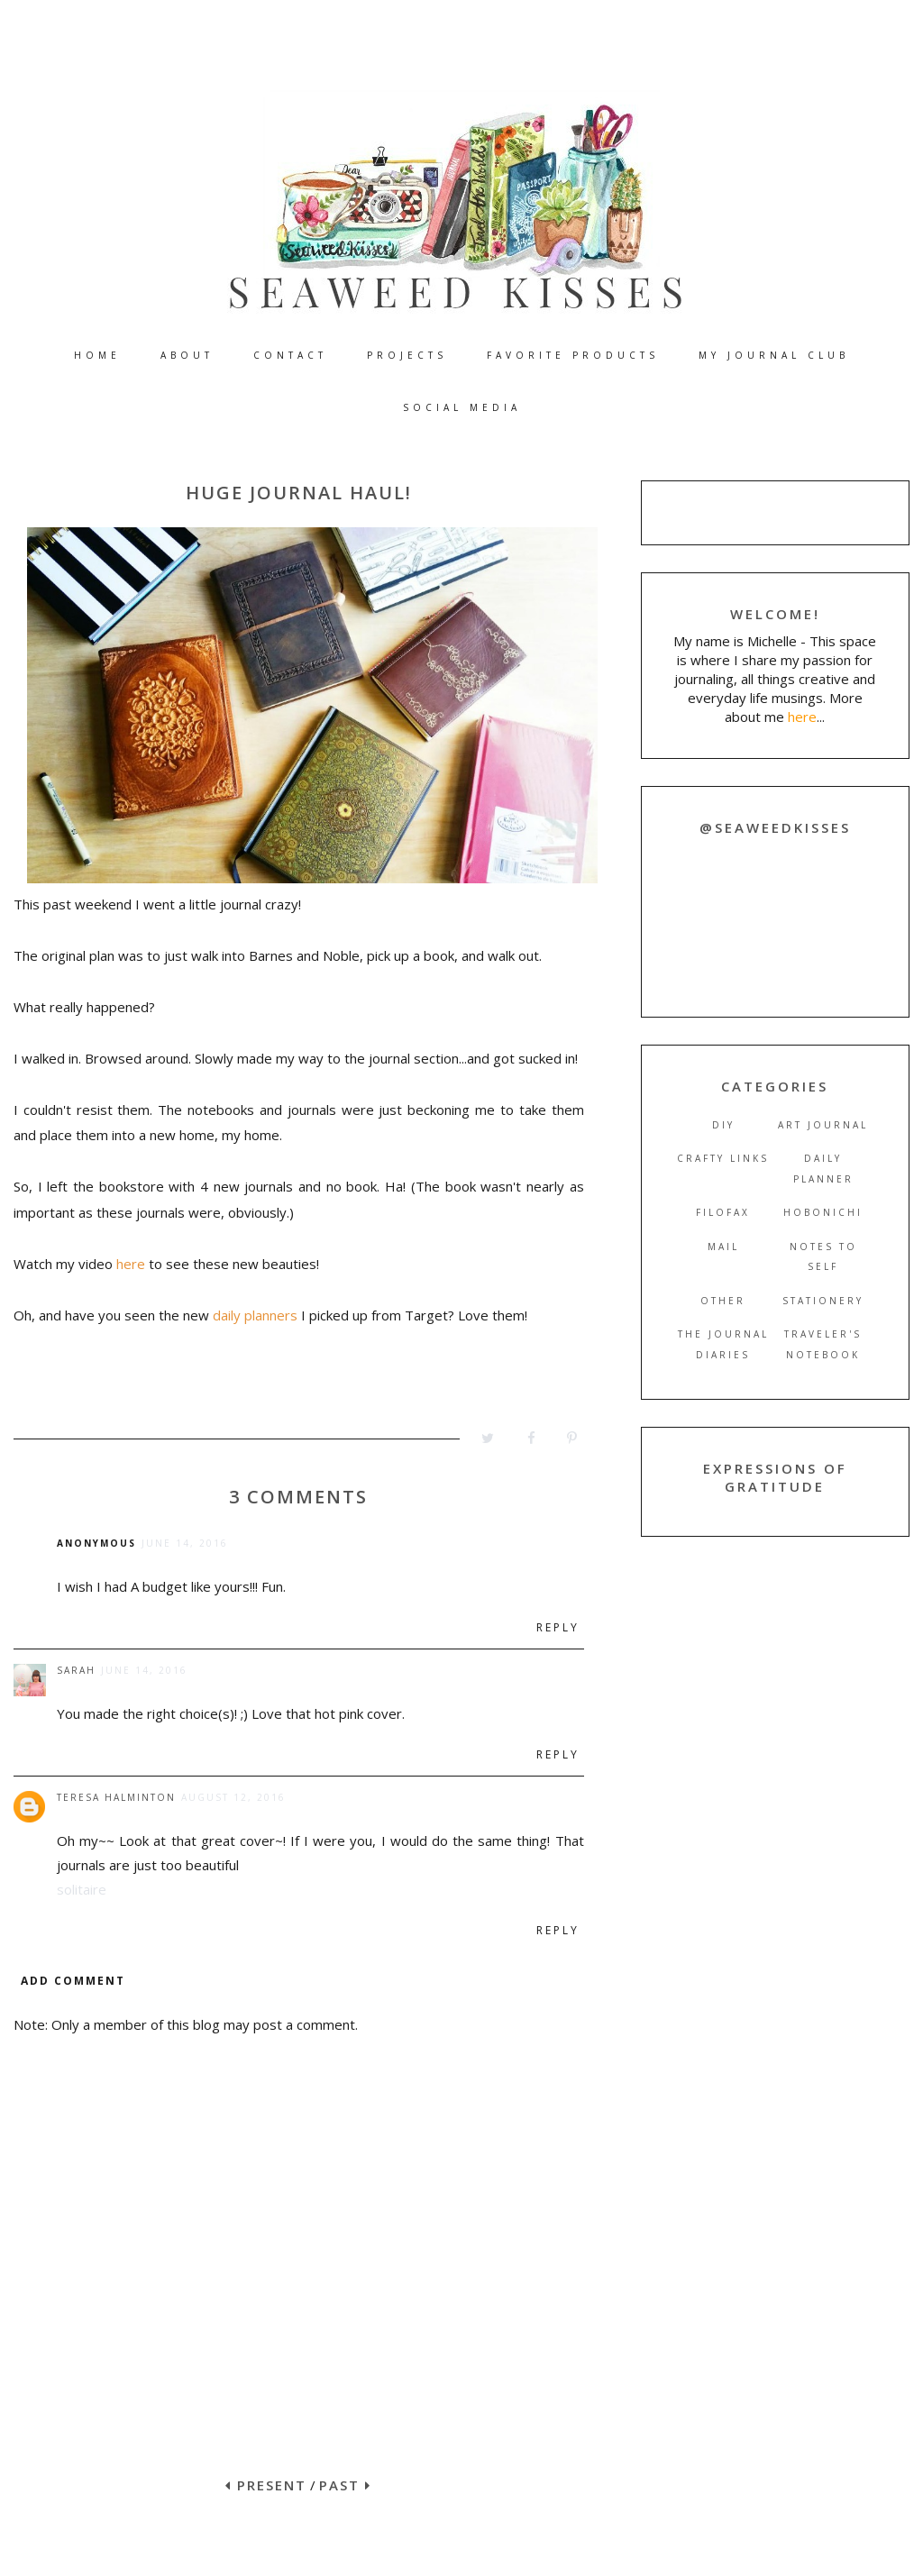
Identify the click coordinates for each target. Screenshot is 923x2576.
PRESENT (265, 2485)
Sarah (76, 1670)
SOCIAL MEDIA (462, 407)
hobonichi (823, 1212)
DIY (723, 1125)
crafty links (723, 1158)
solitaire (81, 1889)
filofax (723, 1212)
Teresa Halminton (116, 1797)
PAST (345, 2485)
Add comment (73, 1980)
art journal (823, 1125)
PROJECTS (407, 355)
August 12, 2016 (233, 1797)
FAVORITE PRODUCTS (573, 355)
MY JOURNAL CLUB (774, 355)
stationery (823, 1300)
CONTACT (290, 355)
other (722, 1300)
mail (723, 1246)
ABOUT (187, 355)
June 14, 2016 (185, 1543)
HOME (97, 355)
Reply (558, 1627)
